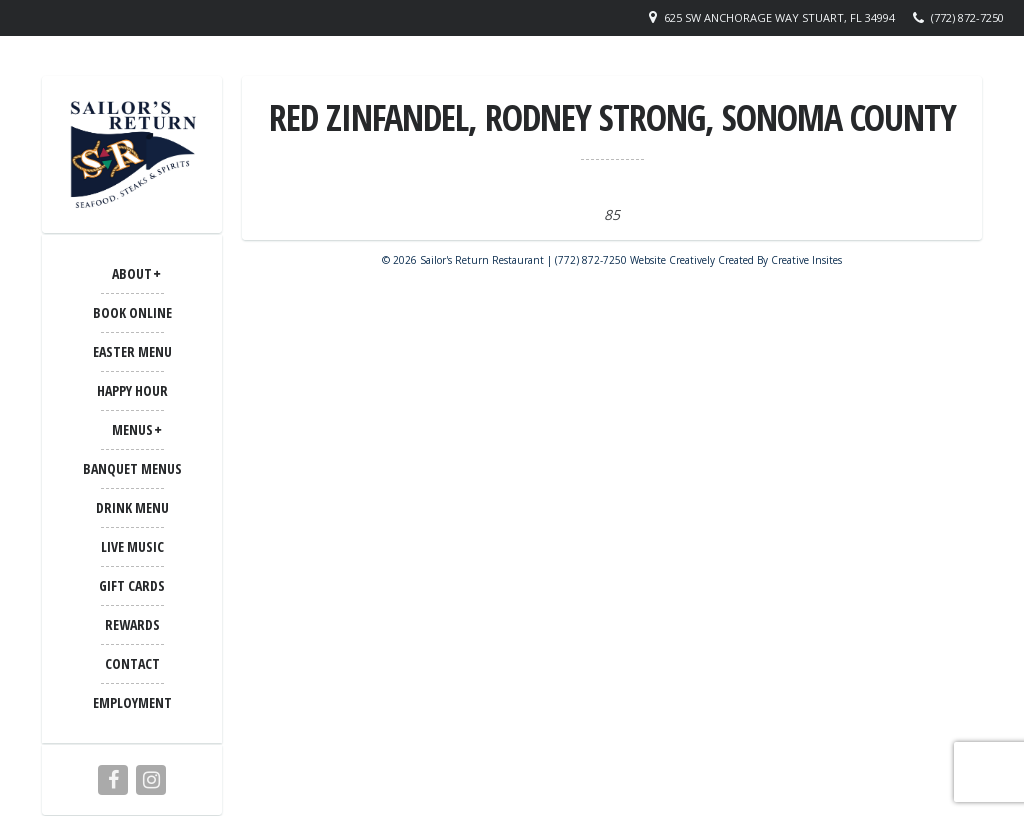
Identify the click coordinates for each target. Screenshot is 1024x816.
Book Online (132, 312)
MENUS (132, 429)
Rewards (132, 624)
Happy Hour (132, 390)
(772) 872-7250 (967, 17)
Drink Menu (132, 507)
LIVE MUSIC (132, 546)
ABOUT (132, 273)
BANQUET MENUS (132, 468)
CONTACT (132, 663)
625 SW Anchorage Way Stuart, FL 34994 (779, 17)
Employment (132, 702)
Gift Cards (132, 585)
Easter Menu (132, 351)
